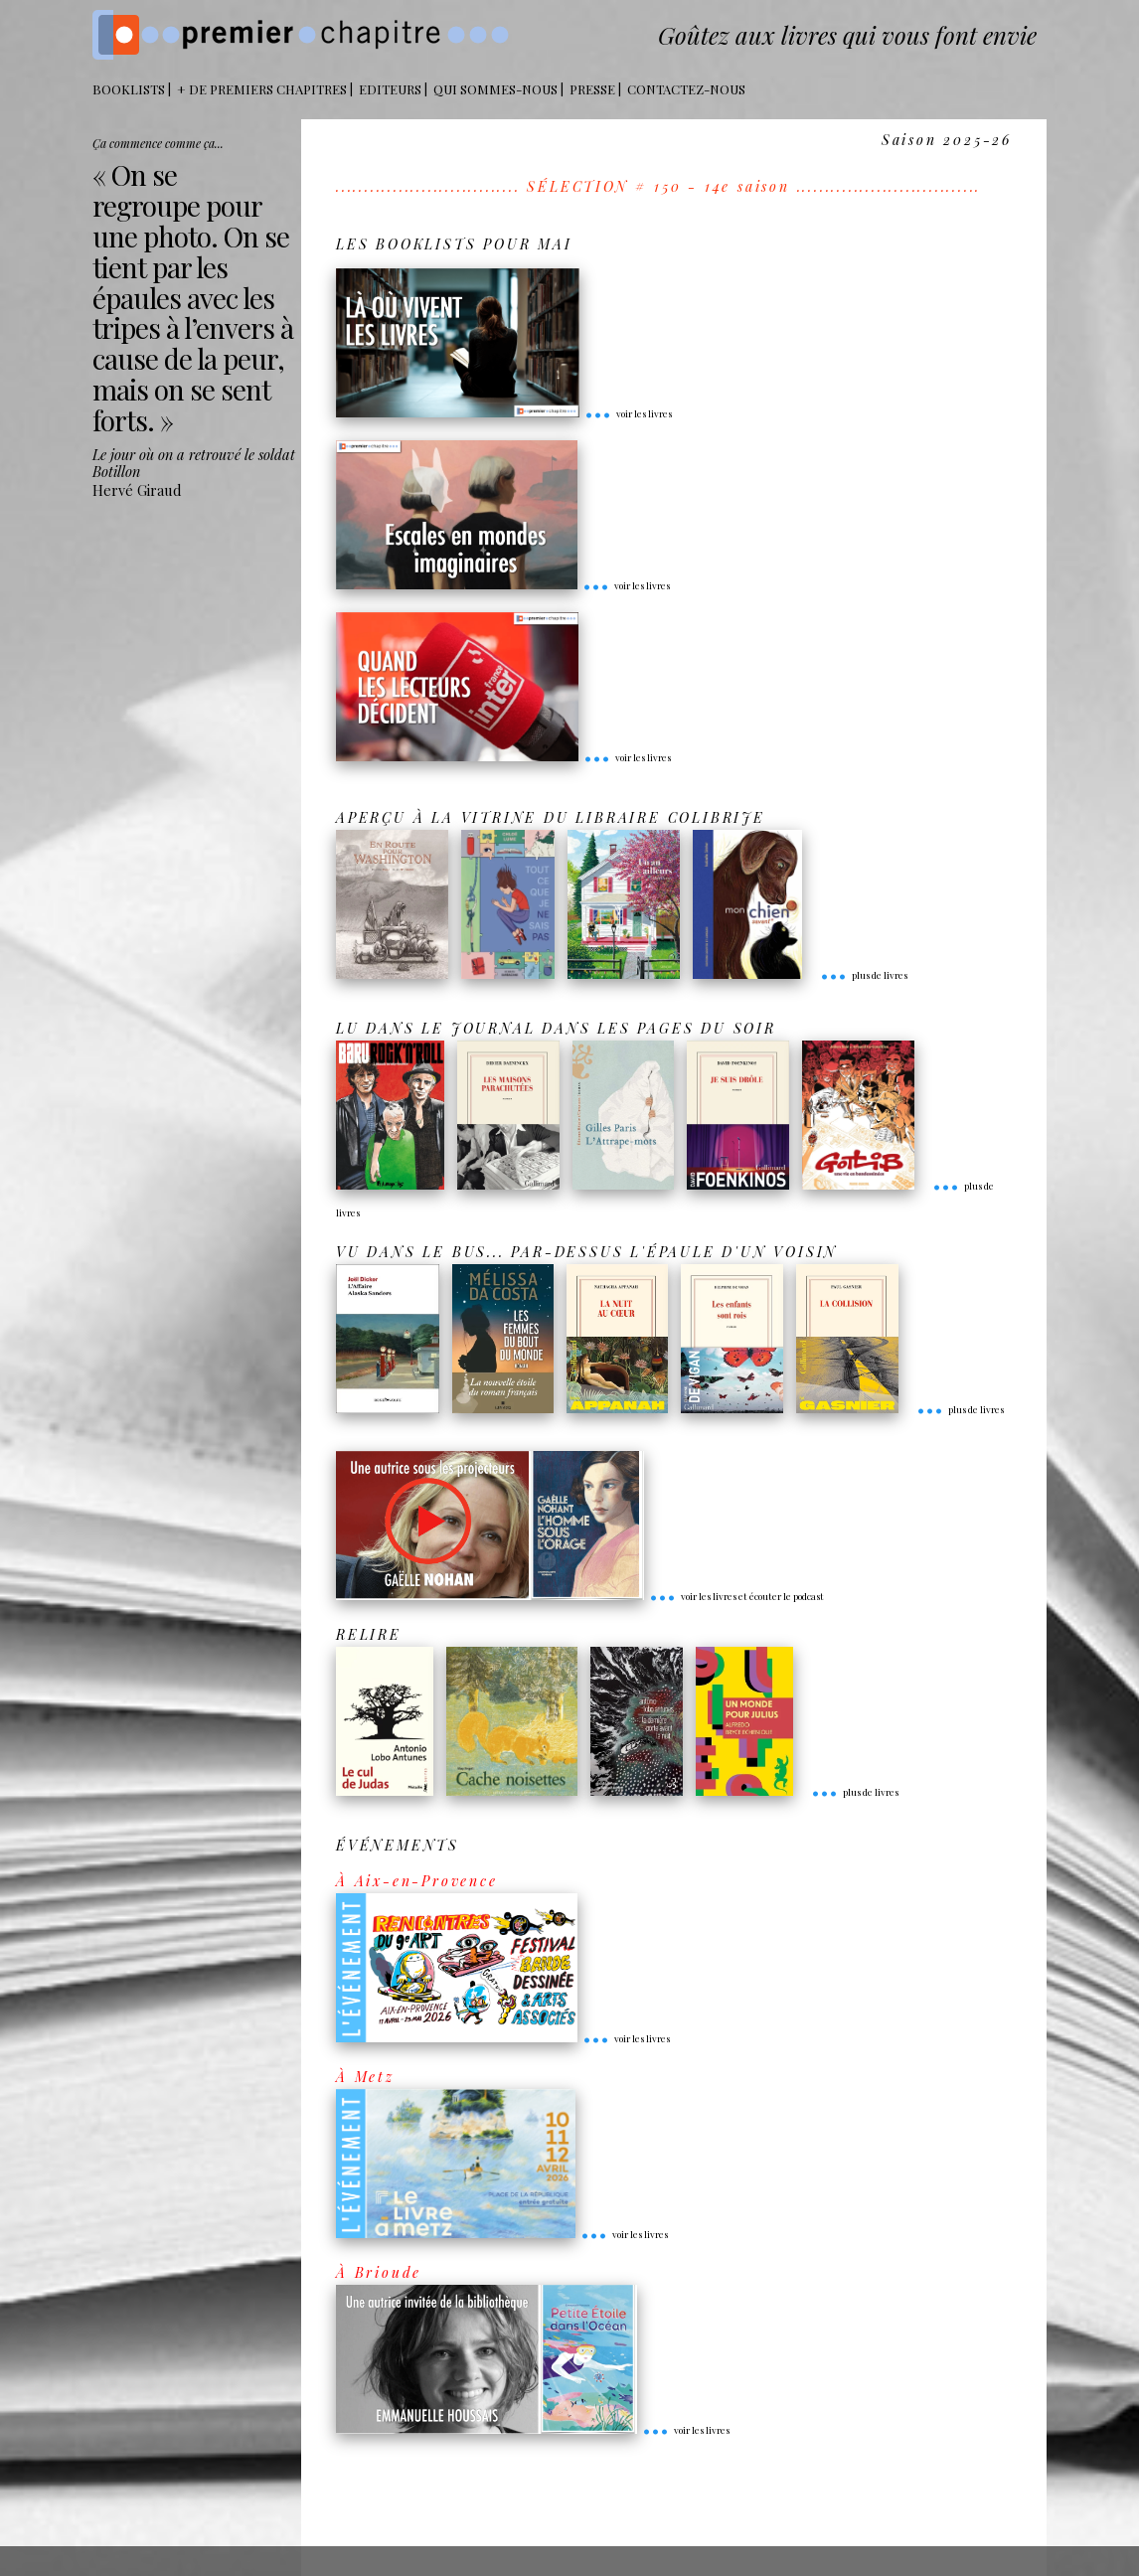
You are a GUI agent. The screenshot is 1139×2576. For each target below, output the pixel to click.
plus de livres (863, 975)
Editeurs (390, 88)
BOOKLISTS (128, 88)
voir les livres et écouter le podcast (736, 1596)
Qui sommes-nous (495, 88)
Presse (592, 88)
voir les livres (628, 413)
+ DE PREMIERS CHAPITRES (262, 88)
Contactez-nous (686, 88)
